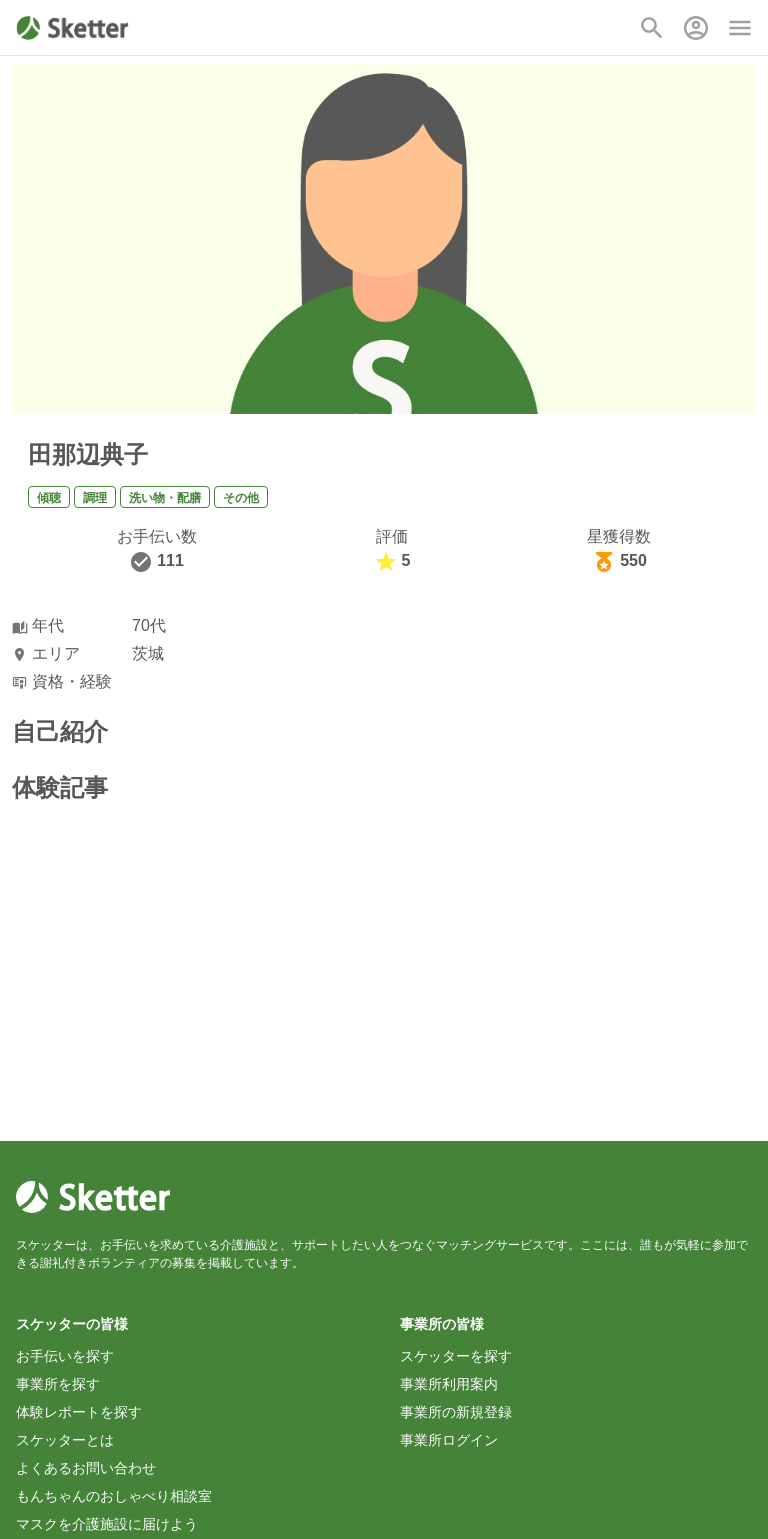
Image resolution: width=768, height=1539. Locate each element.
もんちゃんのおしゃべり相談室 (114, 1496)
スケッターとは (65, 1440)
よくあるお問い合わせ (86, 1468)
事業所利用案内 (449, 1384)
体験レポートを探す (79, 1412)
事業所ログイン (449, 1440)
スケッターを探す (456, 1356)
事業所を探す (58, 1384)
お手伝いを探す (65, 1356)
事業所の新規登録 (456, 1412)
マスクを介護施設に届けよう (107, 1524)
